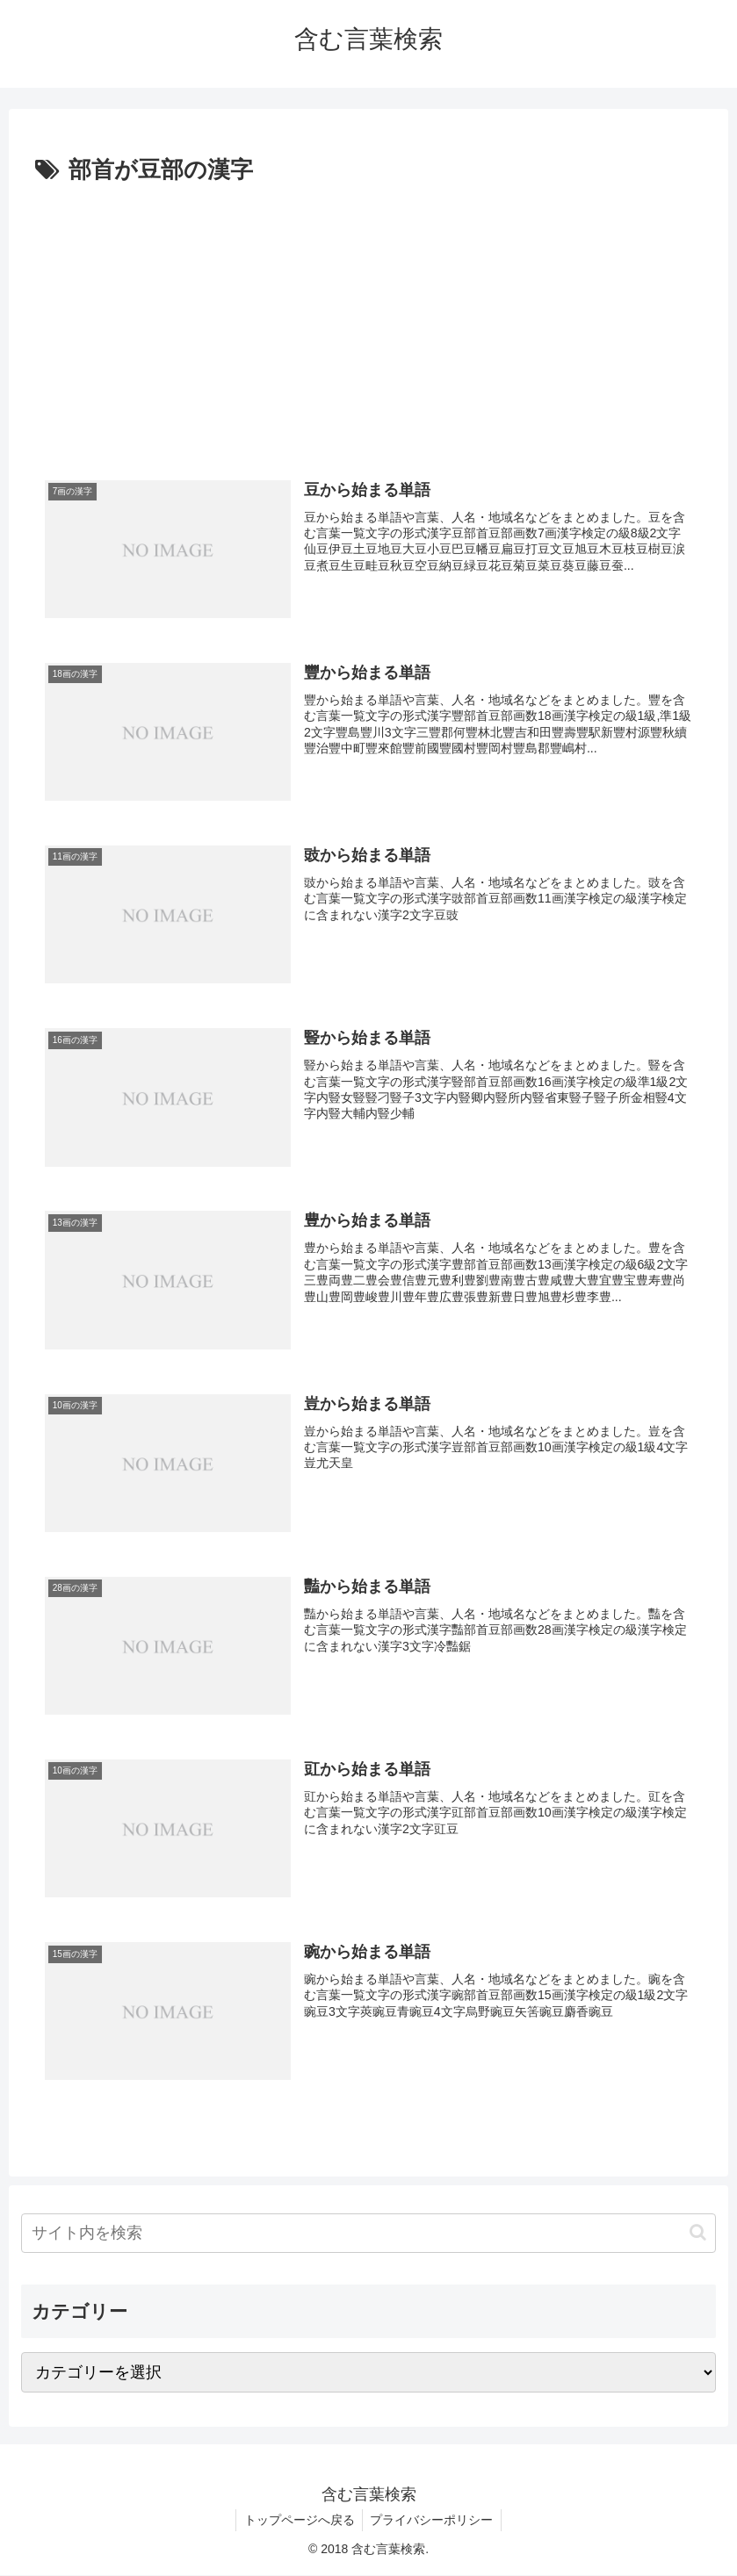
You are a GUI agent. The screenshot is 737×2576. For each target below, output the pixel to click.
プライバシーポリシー (433, 2521)
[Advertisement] (368, 322)
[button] (698, 2233)
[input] (369, 2234)
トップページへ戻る (297, 2521)
